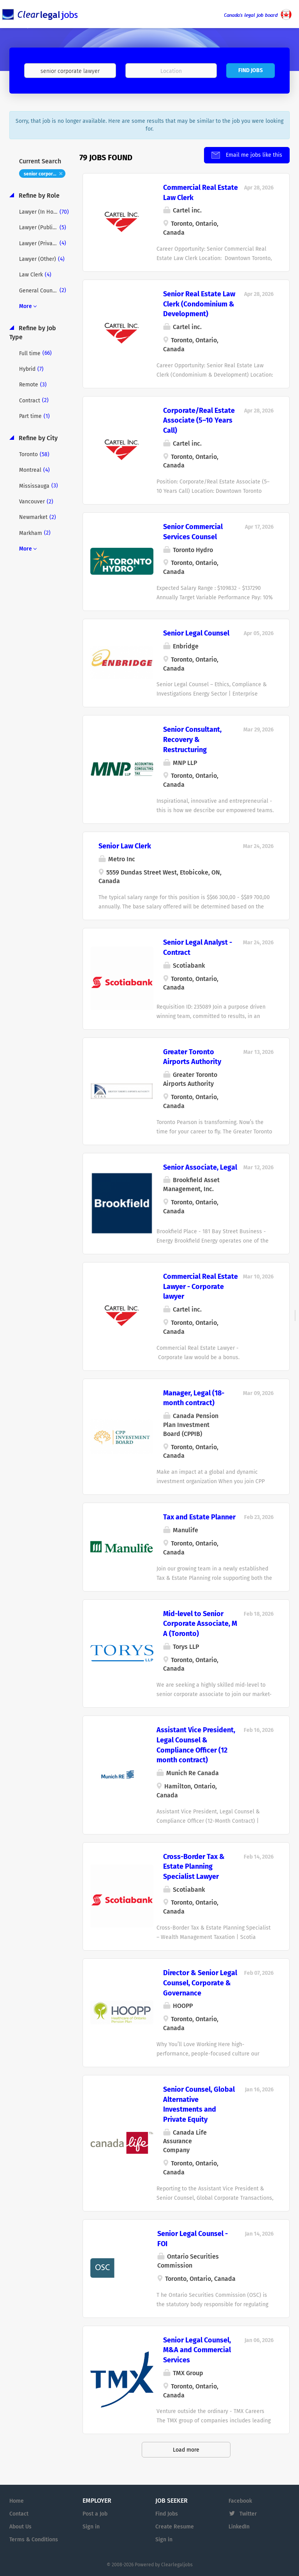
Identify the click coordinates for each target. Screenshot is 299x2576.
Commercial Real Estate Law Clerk (200, 192)
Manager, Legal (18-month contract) (193, 1398)
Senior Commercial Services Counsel (193, 531)
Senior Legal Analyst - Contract (197, 947)
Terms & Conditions (33, 2539)
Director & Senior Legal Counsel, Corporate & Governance (200, 1983)
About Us (20, 2526)
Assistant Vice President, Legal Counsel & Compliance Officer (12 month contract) (196, 1745)
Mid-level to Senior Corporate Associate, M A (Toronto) (200, 1623)
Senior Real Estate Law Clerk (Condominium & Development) (199, 304)
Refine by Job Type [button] (32, 332)
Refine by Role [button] (38, 195)
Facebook (240, 2501)
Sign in (91, 2526)
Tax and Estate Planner (199, 1517)
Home (16, 2501)
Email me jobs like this (253, 155)
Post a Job (95, 2513)
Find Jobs (250, 70)
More (25, 306)
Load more (186, 2450)
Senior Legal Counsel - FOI (192, 2238)
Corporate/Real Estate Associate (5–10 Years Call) (199, 420)
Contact (18, 2513)
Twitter (248, 2513)
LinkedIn (239, 2526)
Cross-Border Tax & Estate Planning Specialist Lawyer (194, 1866)
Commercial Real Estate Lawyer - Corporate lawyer (200, 1286)
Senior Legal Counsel (196, 633)
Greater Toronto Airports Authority (192, 1057)
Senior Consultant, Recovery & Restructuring (192, 739)
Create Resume (174, 2526)
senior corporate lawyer (44, 174)
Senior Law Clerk (124, 846)
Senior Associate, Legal (200, 1167)
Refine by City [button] (37, 438)
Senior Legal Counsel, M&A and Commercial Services (197, 2350)
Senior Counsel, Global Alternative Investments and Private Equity (199, 2104)
